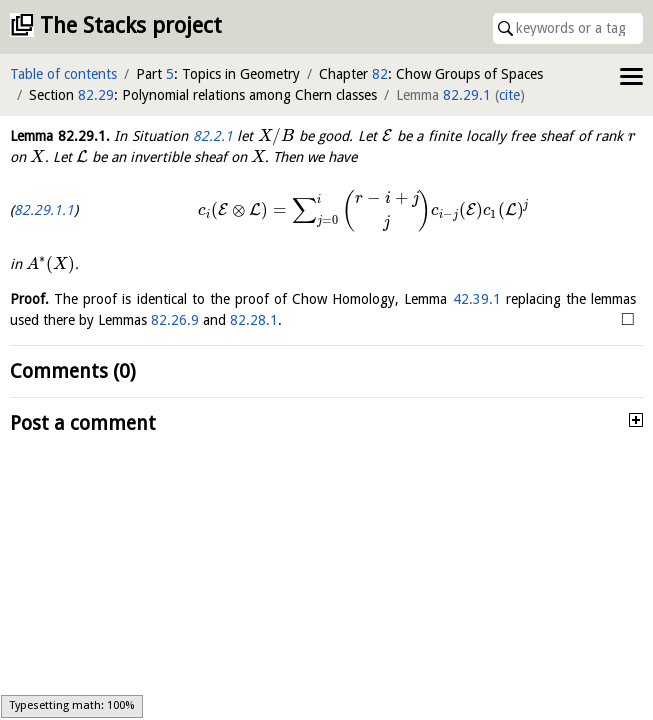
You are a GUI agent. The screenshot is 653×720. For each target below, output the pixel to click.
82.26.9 (175, 320)
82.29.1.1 (44, 210)
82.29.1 (467, 95)
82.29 (96, 95)
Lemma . (60, 136)
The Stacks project (131, 25)
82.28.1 (254, 320)
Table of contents (63, 74)
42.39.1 (477, 299)
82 (380, 74)
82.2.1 (213, 136)
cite (509, 95)
